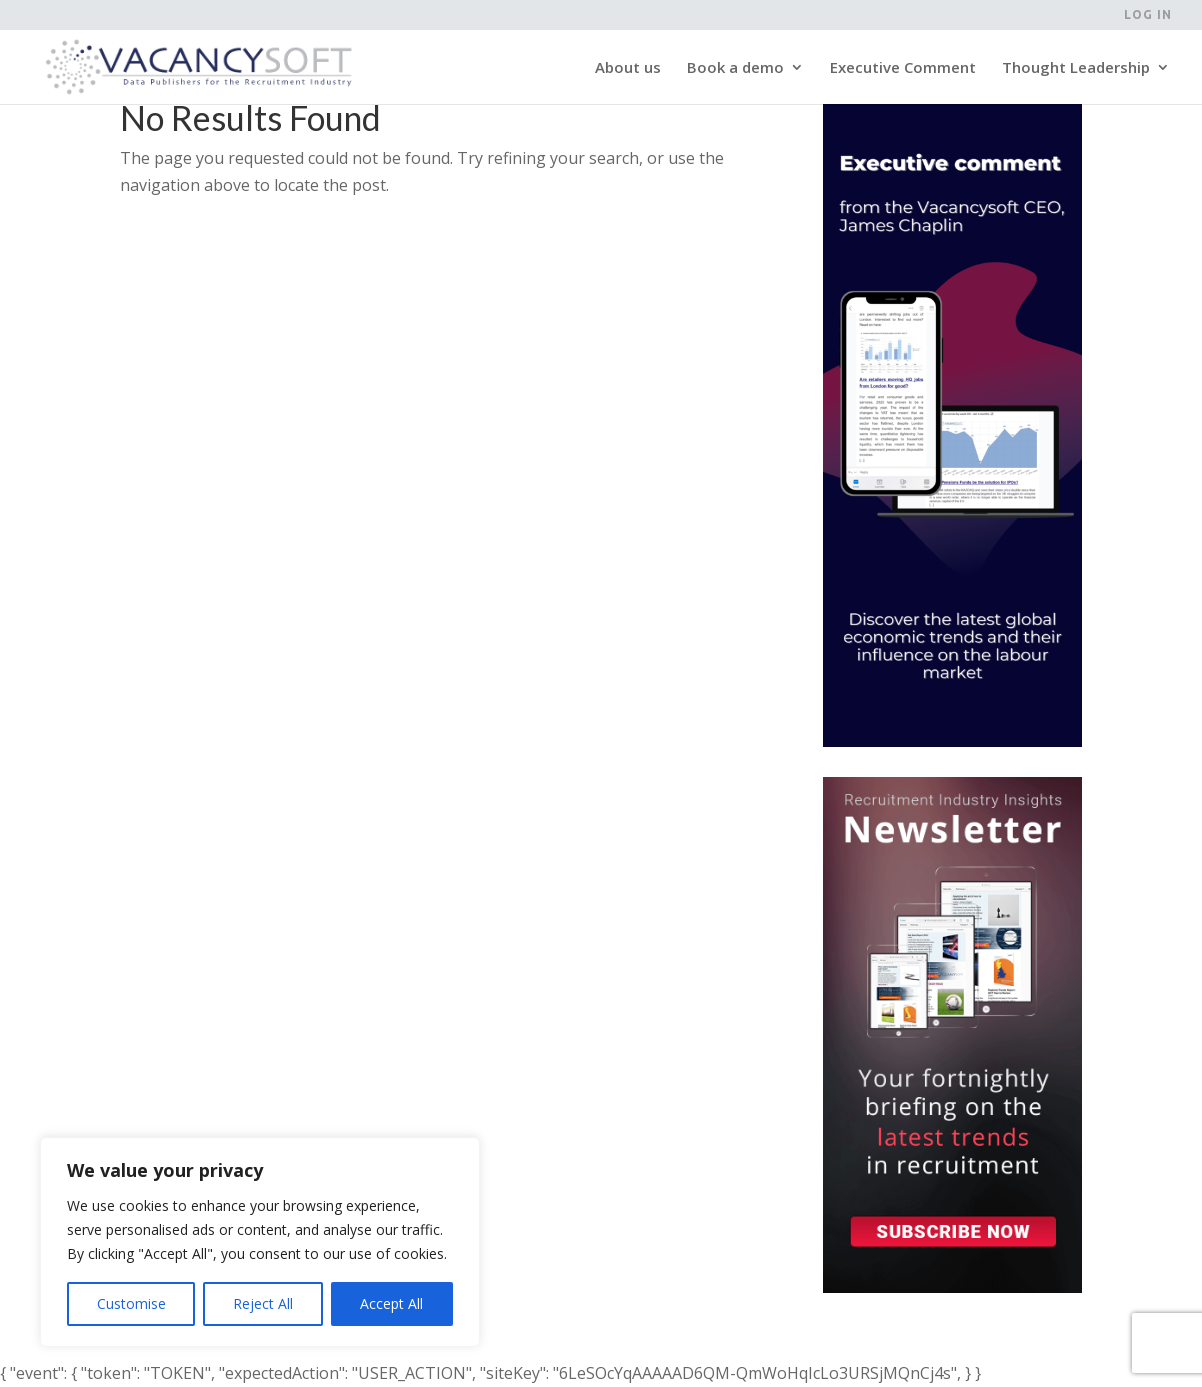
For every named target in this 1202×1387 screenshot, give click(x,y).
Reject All (263, 1303)
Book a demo (735, 68)
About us (628, 68)
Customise (131, 1303)
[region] (260, 1242)
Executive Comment (903, 68)
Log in (1148, 15)
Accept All (391, 1303)
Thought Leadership (1076, 68)
